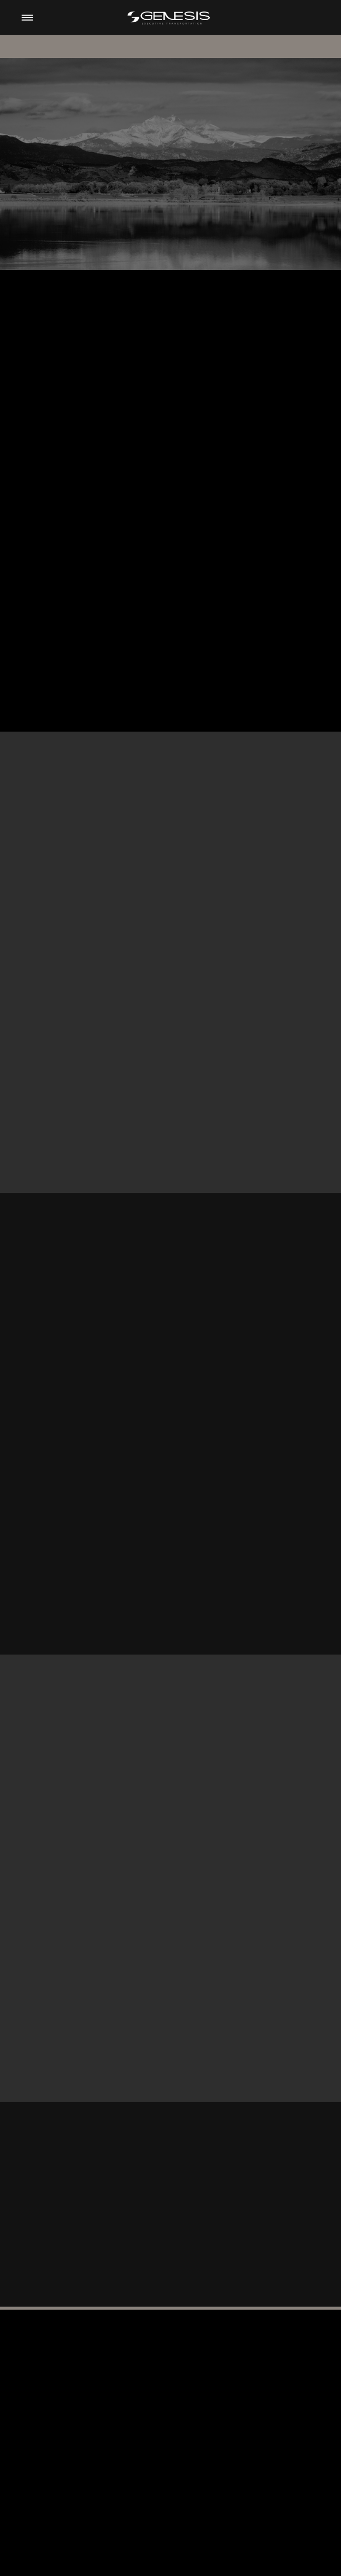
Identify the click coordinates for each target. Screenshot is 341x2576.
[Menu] (27, 17)
